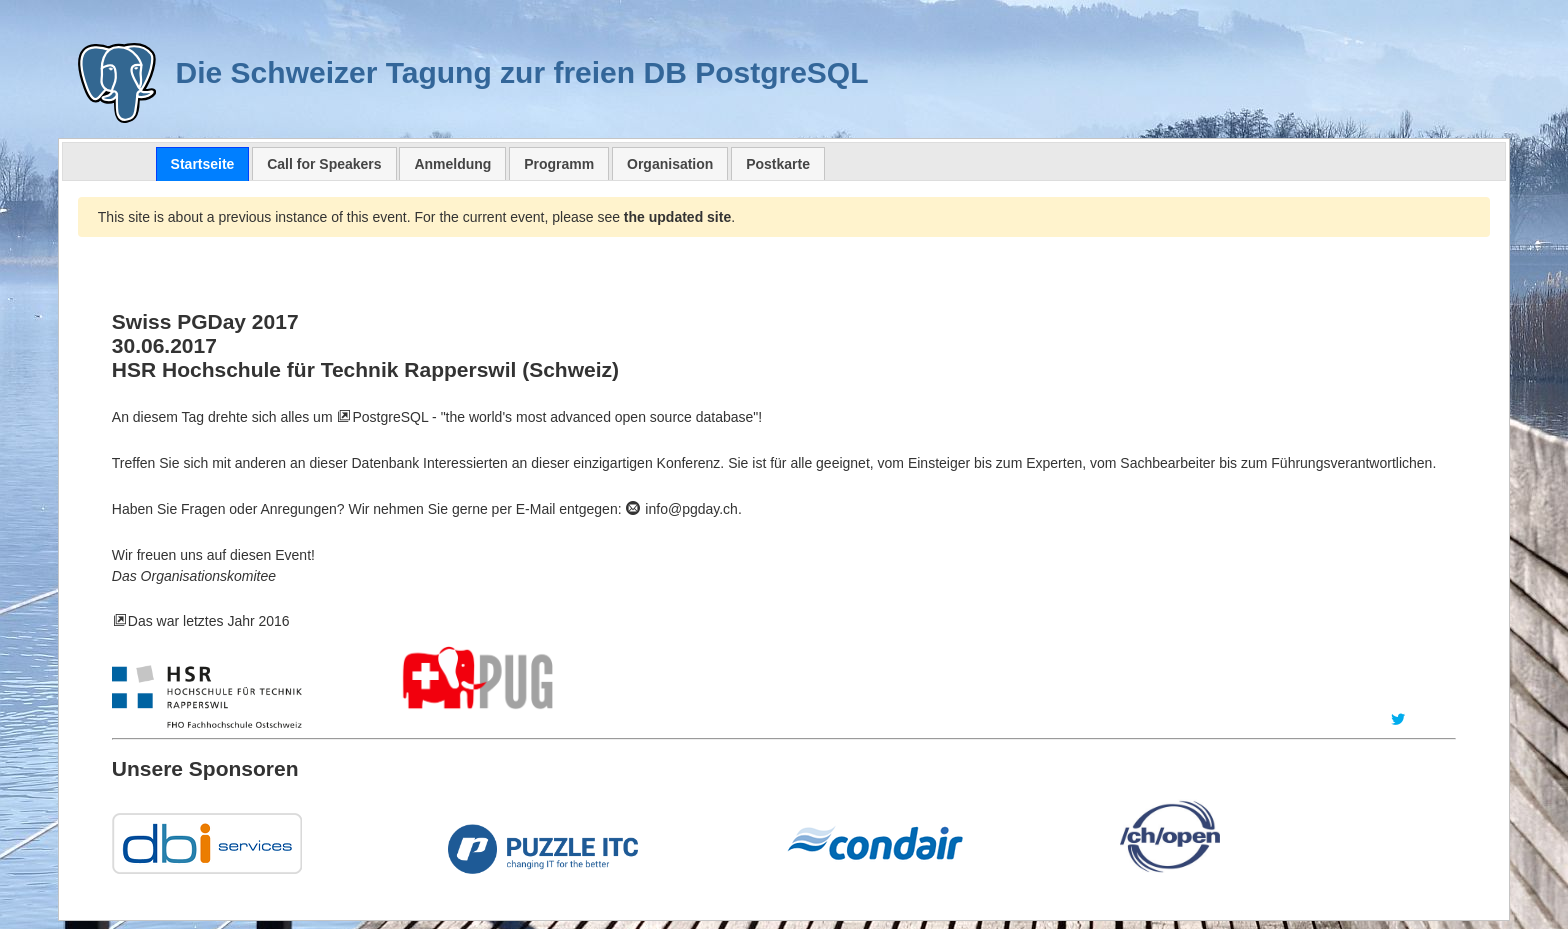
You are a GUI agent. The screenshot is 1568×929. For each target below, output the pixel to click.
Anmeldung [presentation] (452, 164)
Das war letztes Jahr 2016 (209, 621)
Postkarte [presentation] (778, 164)
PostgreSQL (390, 417)
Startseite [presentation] (203, 164)
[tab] (203, 164)
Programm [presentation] (559, 164)
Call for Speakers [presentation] (324, 164)
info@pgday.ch (681, 509)
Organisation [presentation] (670, 164)
